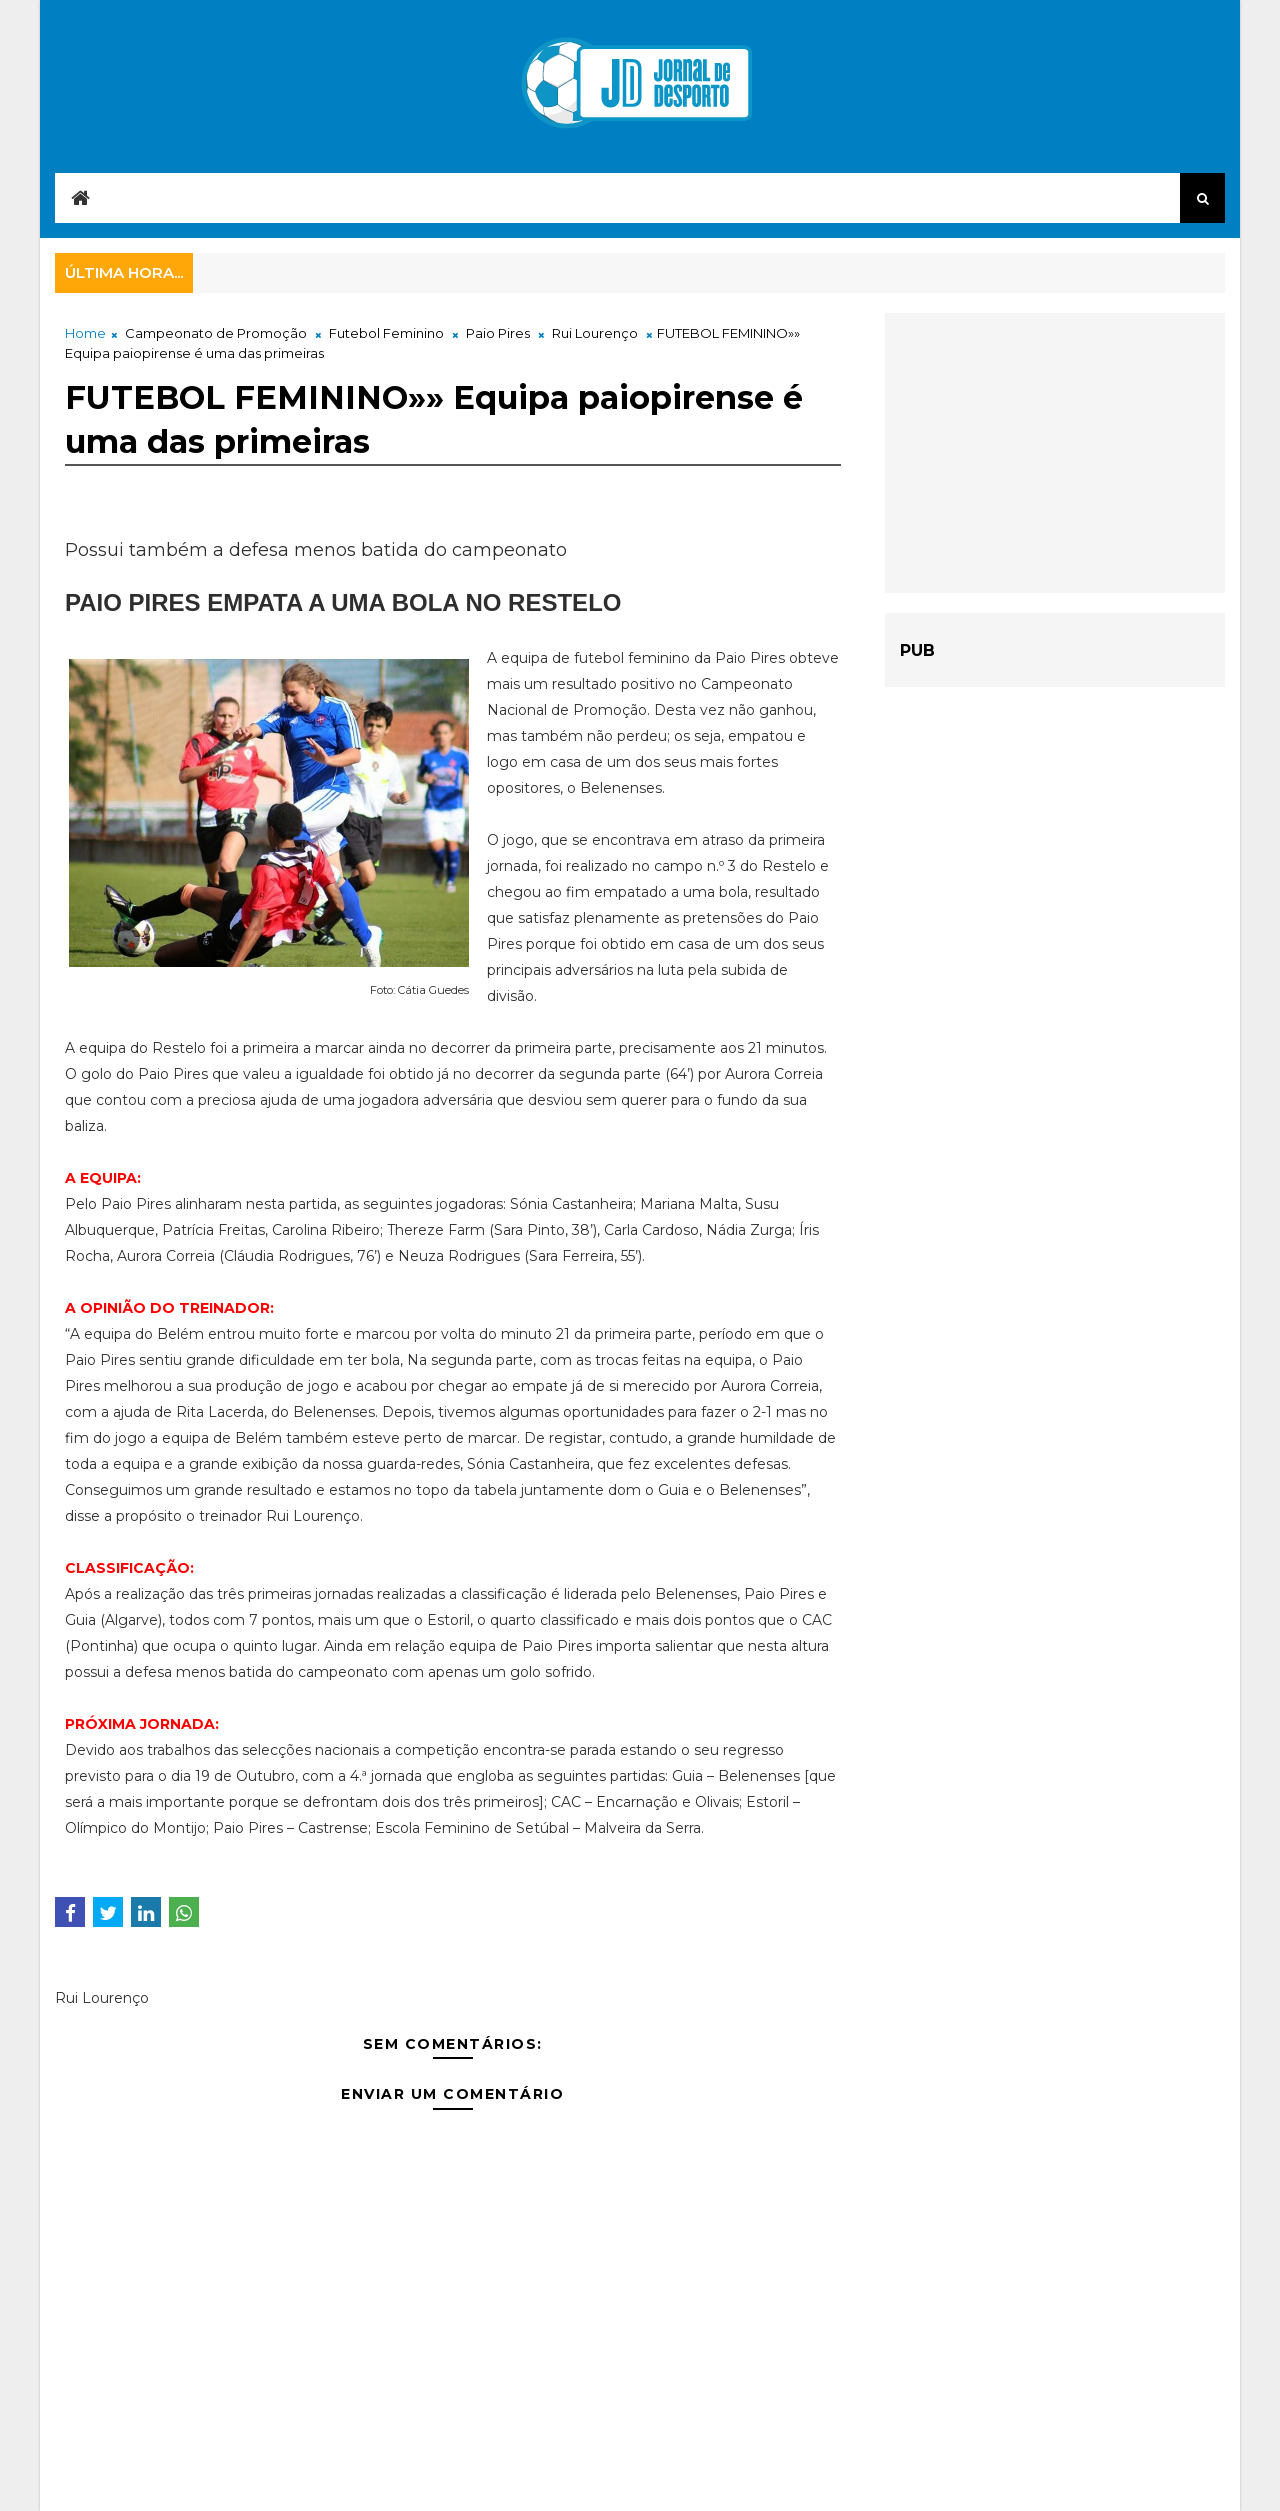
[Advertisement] (1055, 453)
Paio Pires (498, 333)
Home (85, 333)
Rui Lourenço (595, 333)
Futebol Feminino (386, 333)
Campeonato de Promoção (216, 333)
